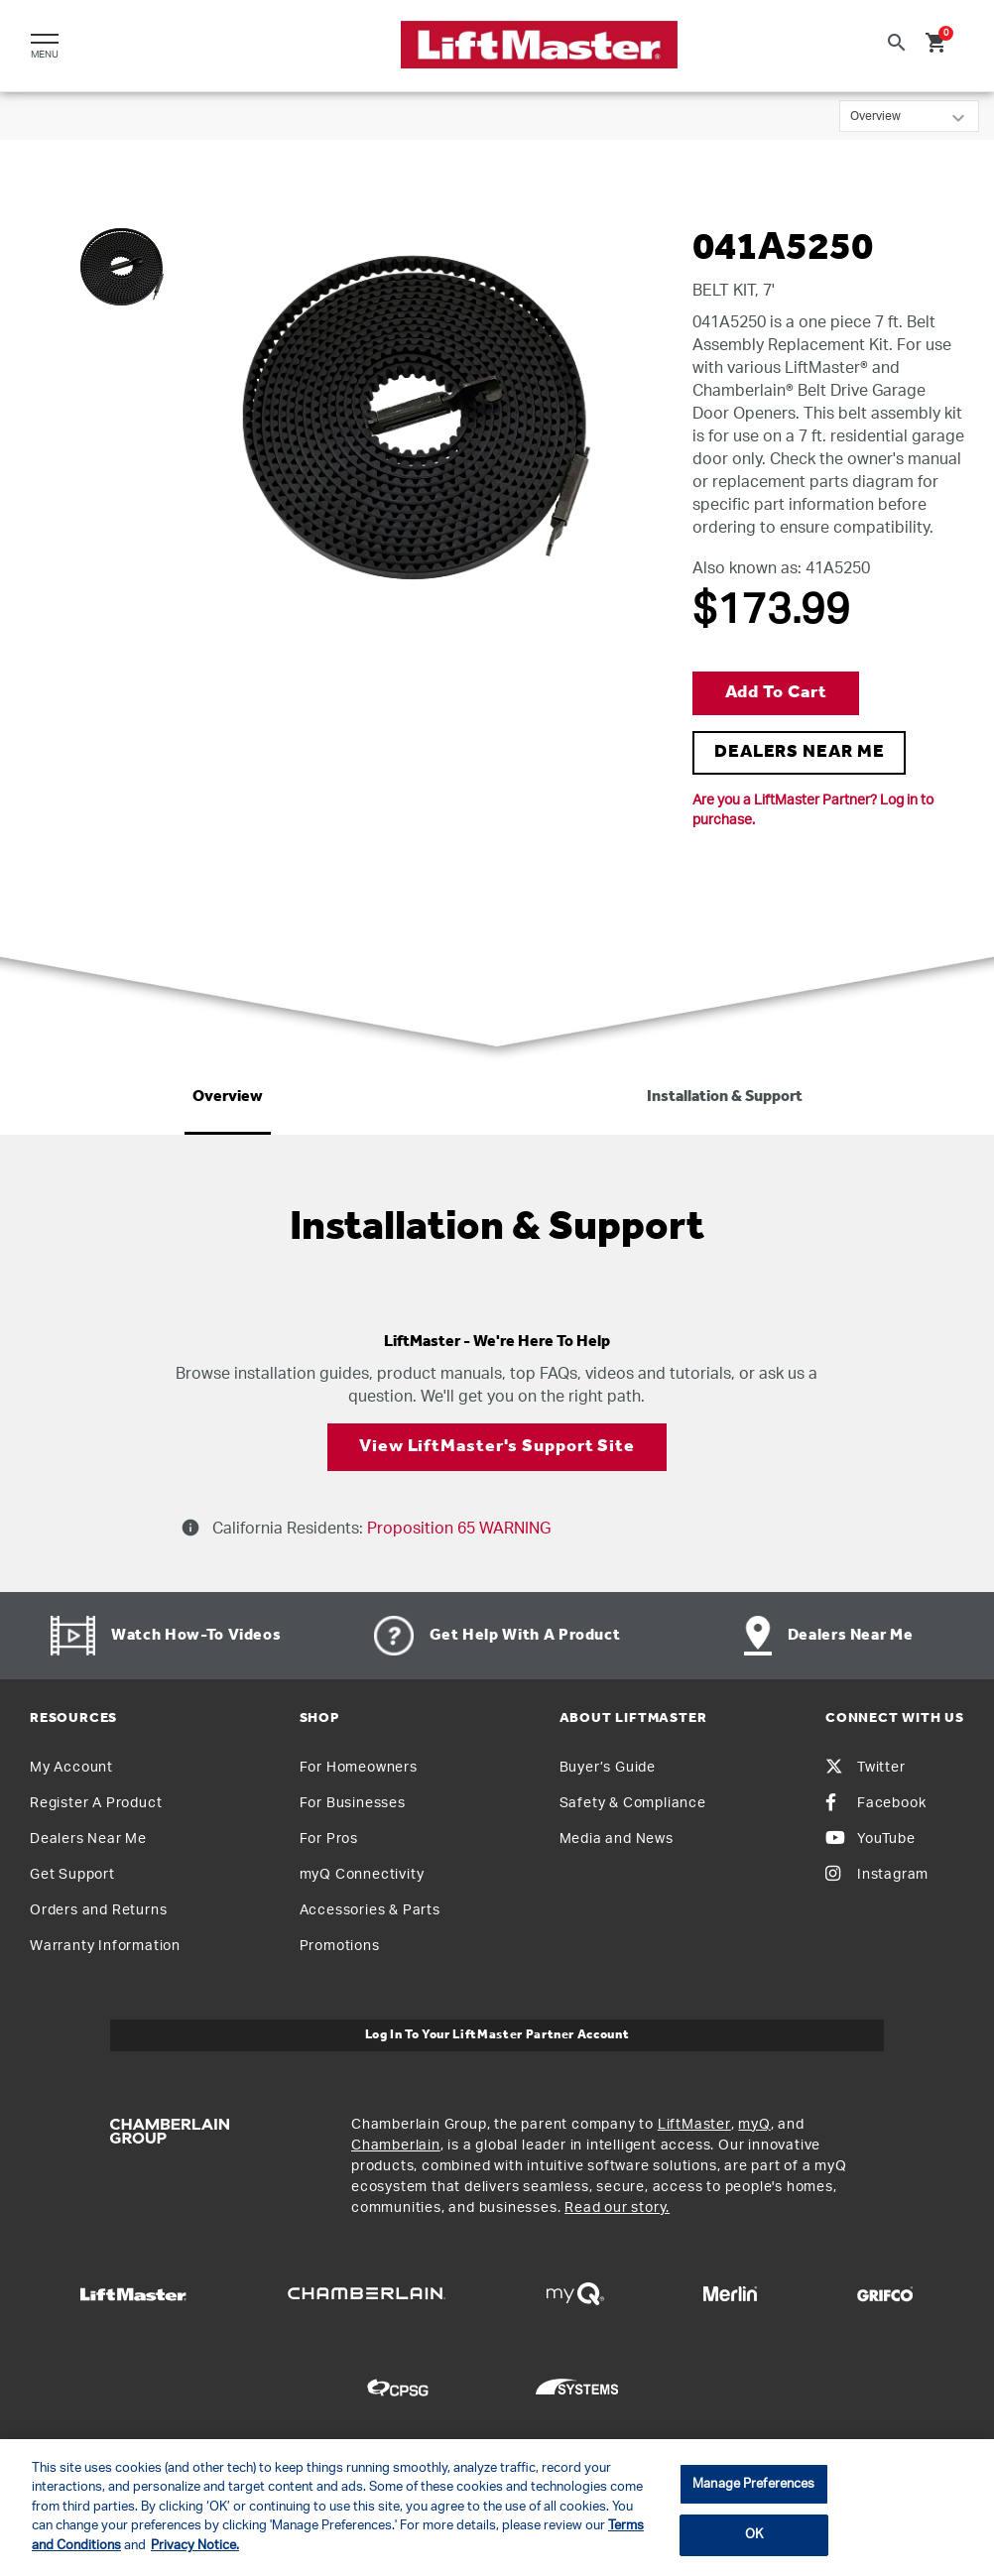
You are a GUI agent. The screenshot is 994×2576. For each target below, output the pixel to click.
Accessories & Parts (370, 1910)
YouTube (870, 1839)
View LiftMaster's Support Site (497, 1446)
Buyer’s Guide (607, 1768)
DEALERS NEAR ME (799, 752)
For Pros (329, 1839)
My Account (71, 1768)
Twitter (865, 1768)
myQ (754, 2125)
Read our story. (617, 2208)
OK (754, 2534)
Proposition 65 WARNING (457, 1528)
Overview (227, 1097)
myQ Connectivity (362, 1875)
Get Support (72, 1875)
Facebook (875, 1803)
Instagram (877, 1875)
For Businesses (353, 1803)
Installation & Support (725, 1097)
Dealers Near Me (88, 1839)
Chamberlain (395, 2145)
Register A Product (96, 1803)
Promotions (340, 1946)
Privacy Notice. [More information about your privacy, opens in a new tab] (195, 2545)
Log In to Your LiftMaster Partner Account (497, 2034)
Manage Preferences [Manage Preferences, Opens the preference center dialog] (753, 2484)
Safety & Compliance (632, 1803)
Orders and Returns (98, 1910)
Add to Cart (776, 692)
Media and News (616, 1839)
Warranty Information (105, 1946)
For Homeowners (359, 1768)
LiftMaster (694, 2125)
